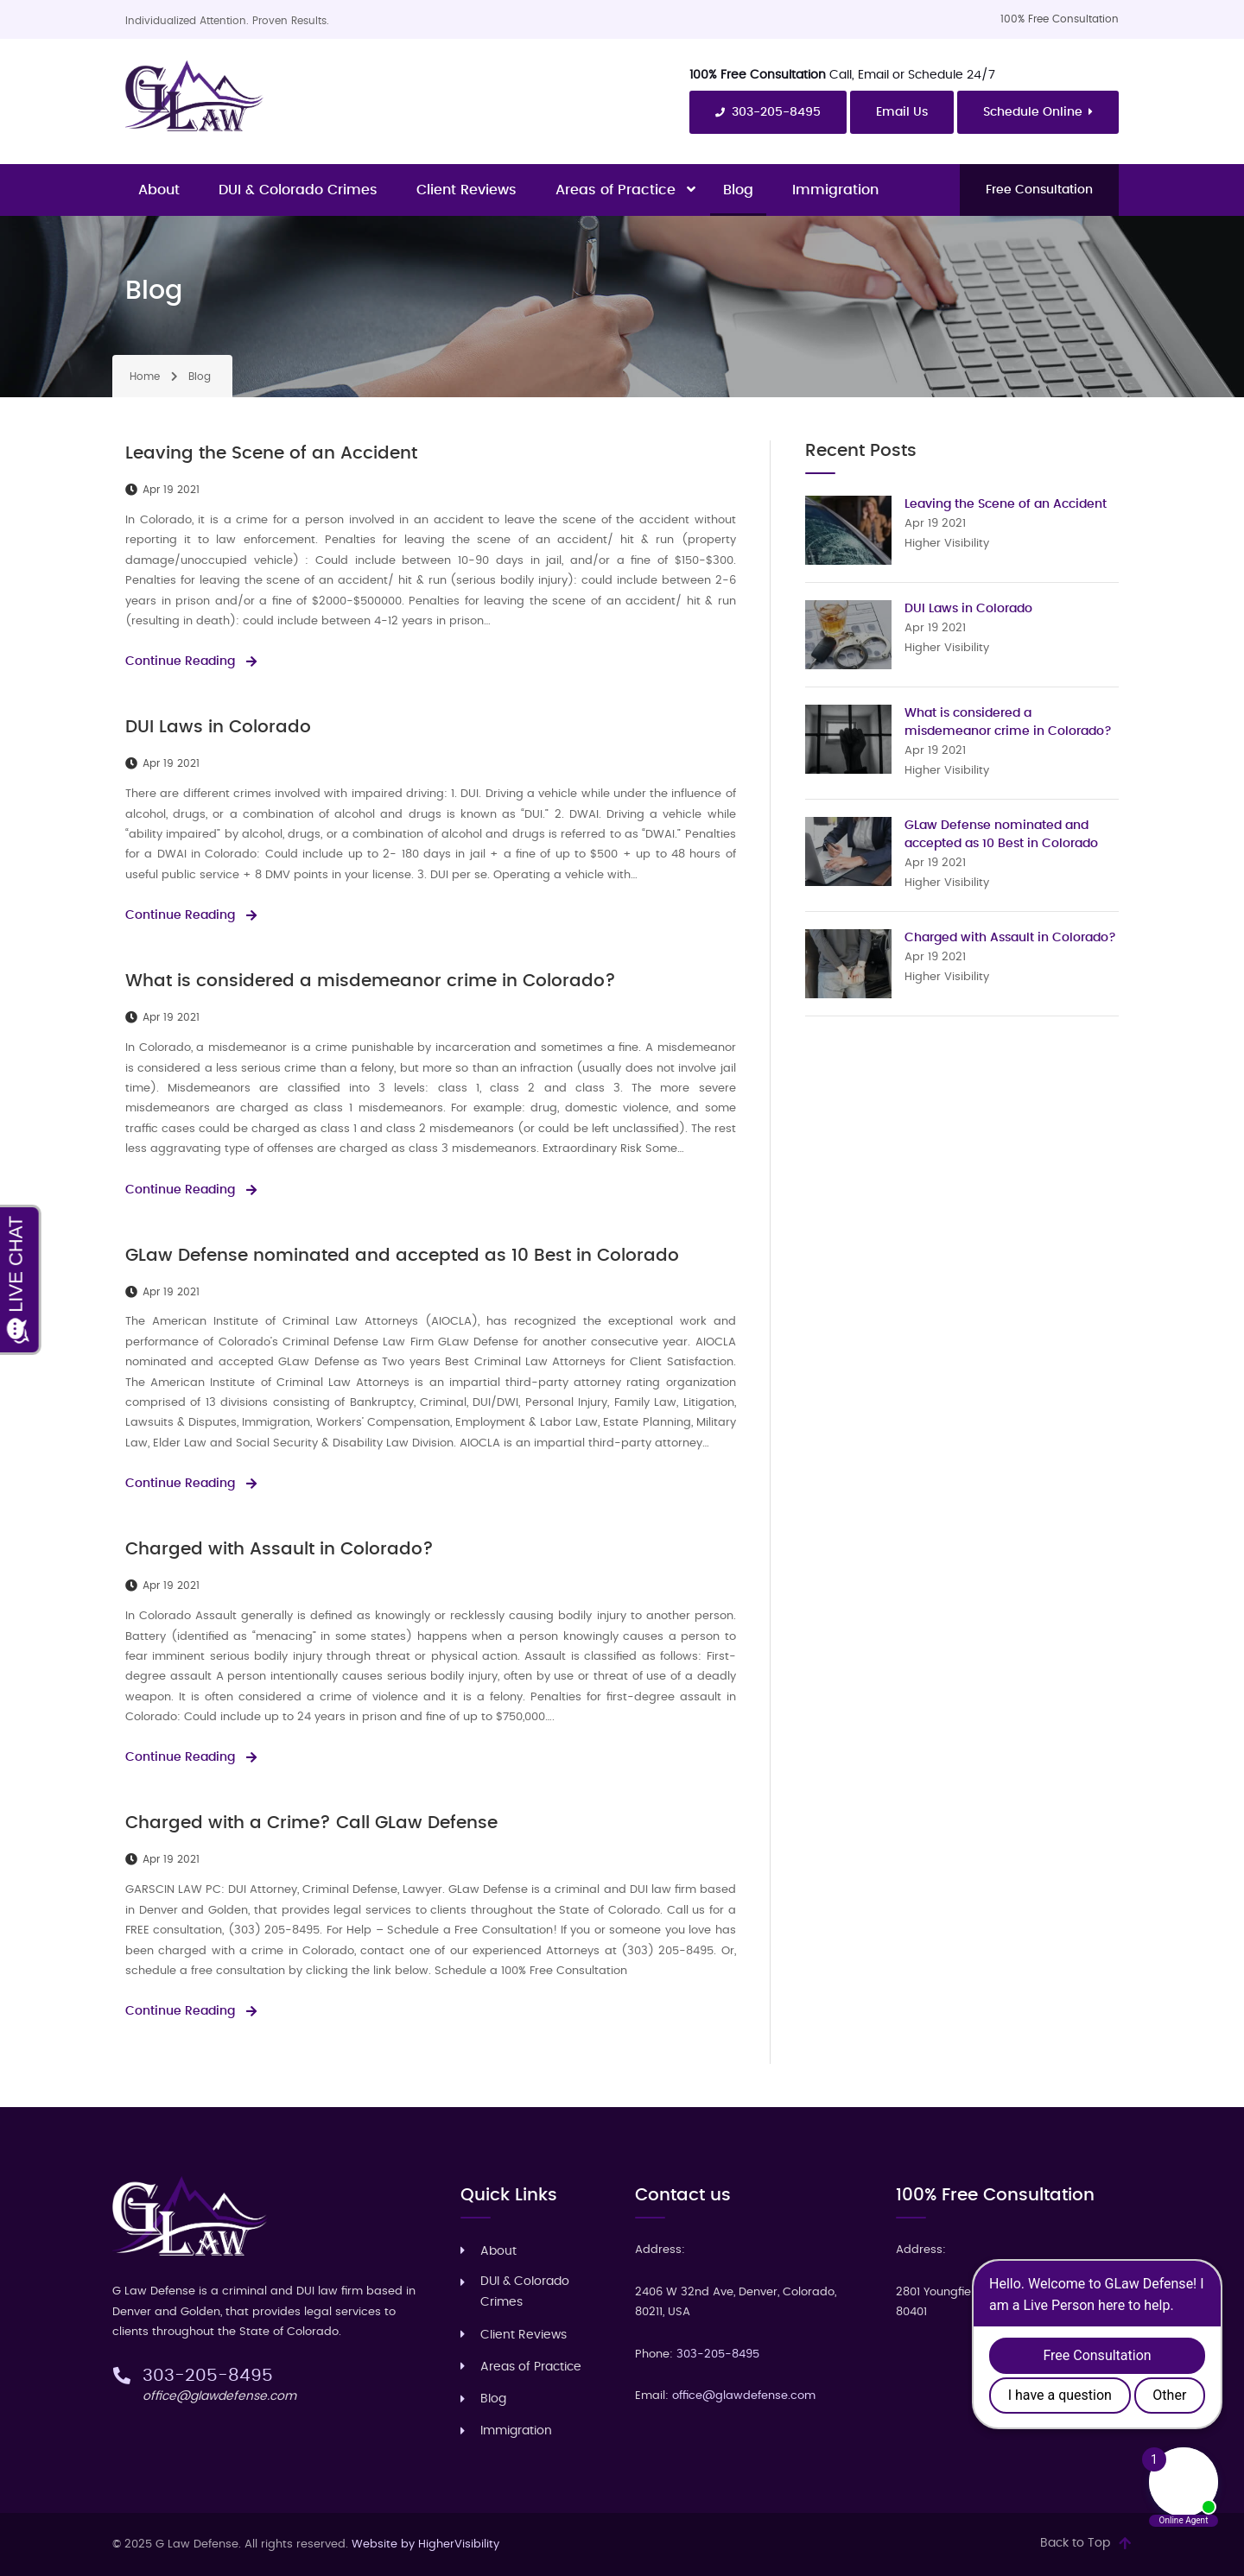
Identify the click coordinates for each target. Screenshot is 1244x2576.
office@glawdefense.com (219, 2396)
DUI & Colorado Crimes (298, 190)
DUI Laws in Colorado (218, 727)
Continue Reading (180, 661)
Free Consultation (1039, 190)
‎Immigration (835, 190)
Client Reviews (466, 190)
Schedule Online (1038, 112)
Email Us (902, 112)
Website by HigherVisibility (425, 2544)
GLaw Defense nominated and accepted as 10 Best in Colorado (402, 1255)
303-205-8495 (768, 112)
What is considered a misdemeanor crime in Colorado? (370, 981)
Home (145, 376)
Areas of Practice (615, 190)
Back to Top (1075, 2543)
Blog (738, 190)
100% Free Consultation (1059, 19)
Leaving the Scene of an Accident (271, 453)
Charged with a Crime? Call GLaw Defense (311, 1823)
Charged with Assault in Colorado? (279, 1549)
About (159, 190)
